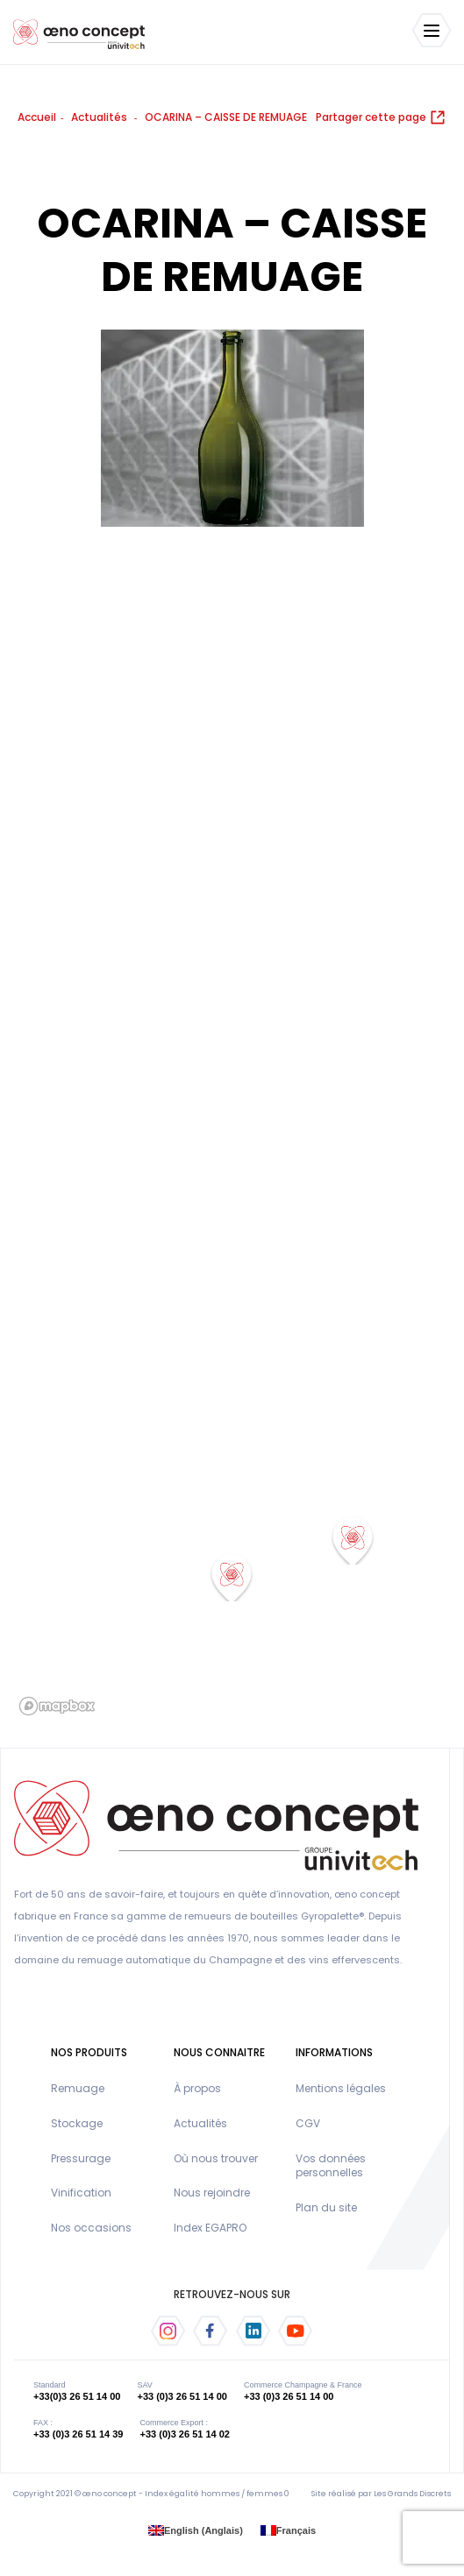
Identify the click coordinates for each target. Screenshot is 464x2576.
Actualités (99, 117)
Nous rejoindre (212, 2192)
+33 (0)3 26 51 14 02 (185, 2434)
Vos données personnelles (331, 2166)
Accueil (37, 117)
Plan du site (326, 2207)
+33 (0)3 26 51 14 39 (78, 2434)
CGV (308, 2123)
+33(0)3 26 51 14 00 (76, 2396)
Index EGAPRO (210, 2227)
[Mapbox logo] (57, 1706)
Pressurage (81, 2158)
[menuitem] (195, 2531)
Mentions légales (341, 2088)
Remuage (77, 2088)
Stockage (77, 2123)
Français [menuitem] (296, 2530)
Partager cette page (381, 117)
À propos (197, 2088)
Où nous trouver (216, 2158)
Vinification (81, 2192)
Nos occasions (91, 2227)
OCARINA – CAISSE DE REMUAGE (226, 117)
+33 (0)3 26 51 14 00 (181, 2396)
